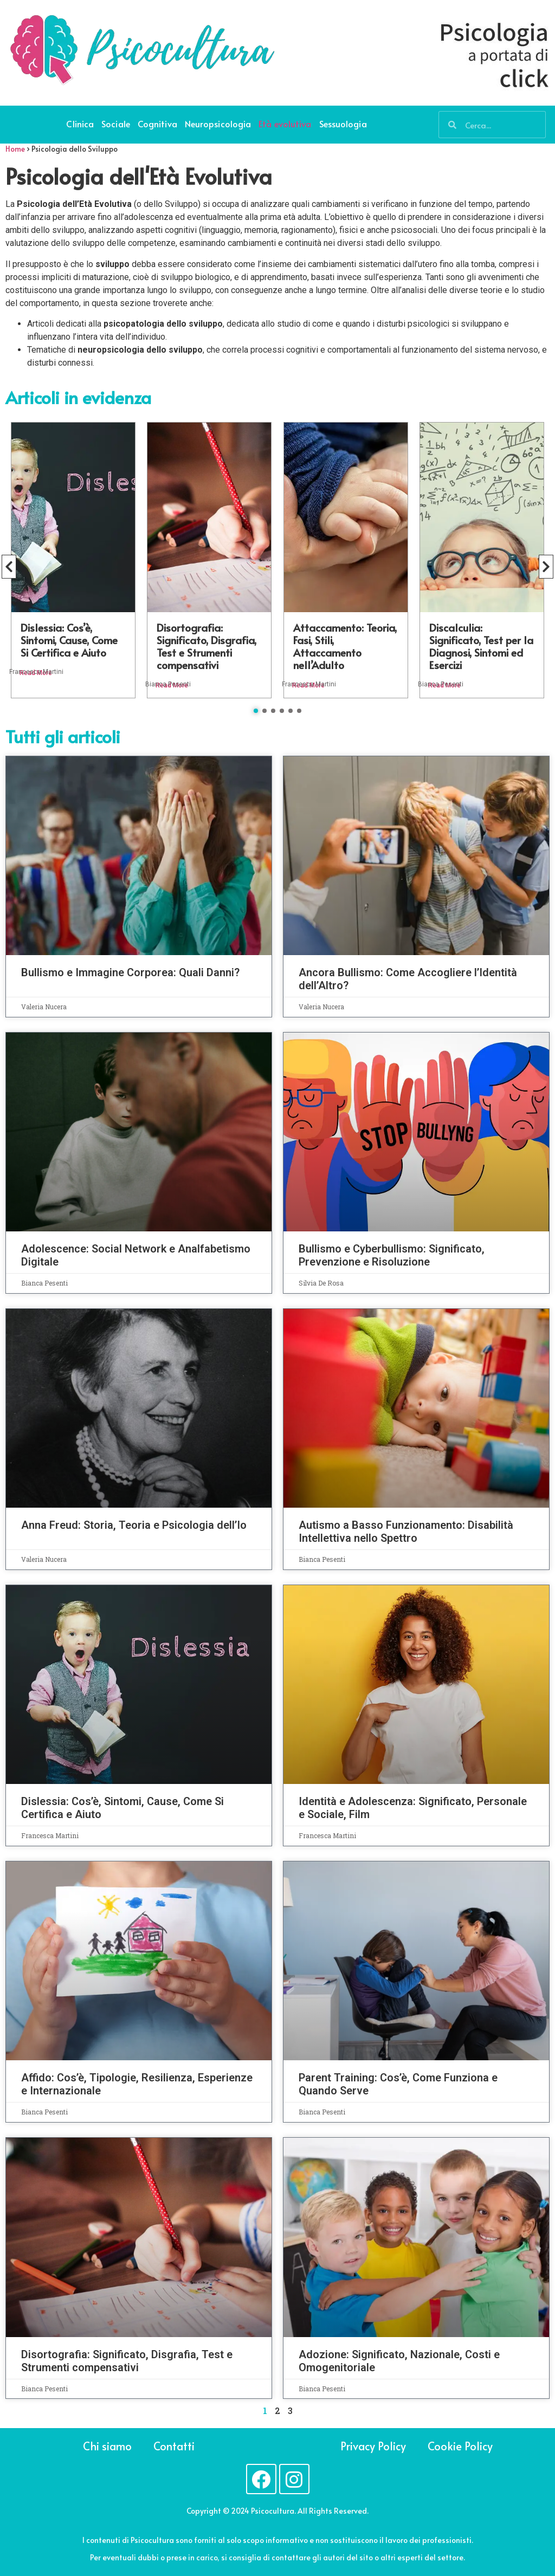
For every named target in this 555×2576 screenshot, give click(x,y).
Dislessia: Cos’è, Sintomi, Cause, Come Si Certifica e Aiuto (69, 639)
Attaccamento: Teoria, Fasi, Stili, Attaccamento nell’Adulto (345, 646)
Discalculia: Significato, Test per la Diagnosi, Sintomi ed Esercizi (481, 646)
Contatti (174, 2446)
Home (15, 149)
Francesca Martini (36, 672)
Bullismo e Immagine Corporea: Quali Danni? (130, 972)
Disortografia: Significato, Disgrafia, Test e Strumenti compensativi (206, 646)
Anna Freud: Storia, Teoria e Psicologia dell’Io (134, 1525)
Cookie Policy (461, 2446)
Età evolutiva (285, 123)
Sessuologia (343, 123)
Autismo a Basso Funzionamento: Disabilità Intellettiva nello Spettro (406, 1532)
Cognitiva (157, 123)
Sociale (115, 123)
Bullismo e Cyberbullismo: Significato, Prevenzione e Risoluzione (392, 1255)
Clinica (80, 123)
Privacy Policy (372, 2446)
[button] (256, 711)
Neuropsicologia (218, 123)
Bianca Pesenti (168, 684)
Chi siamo (106, 2446)
